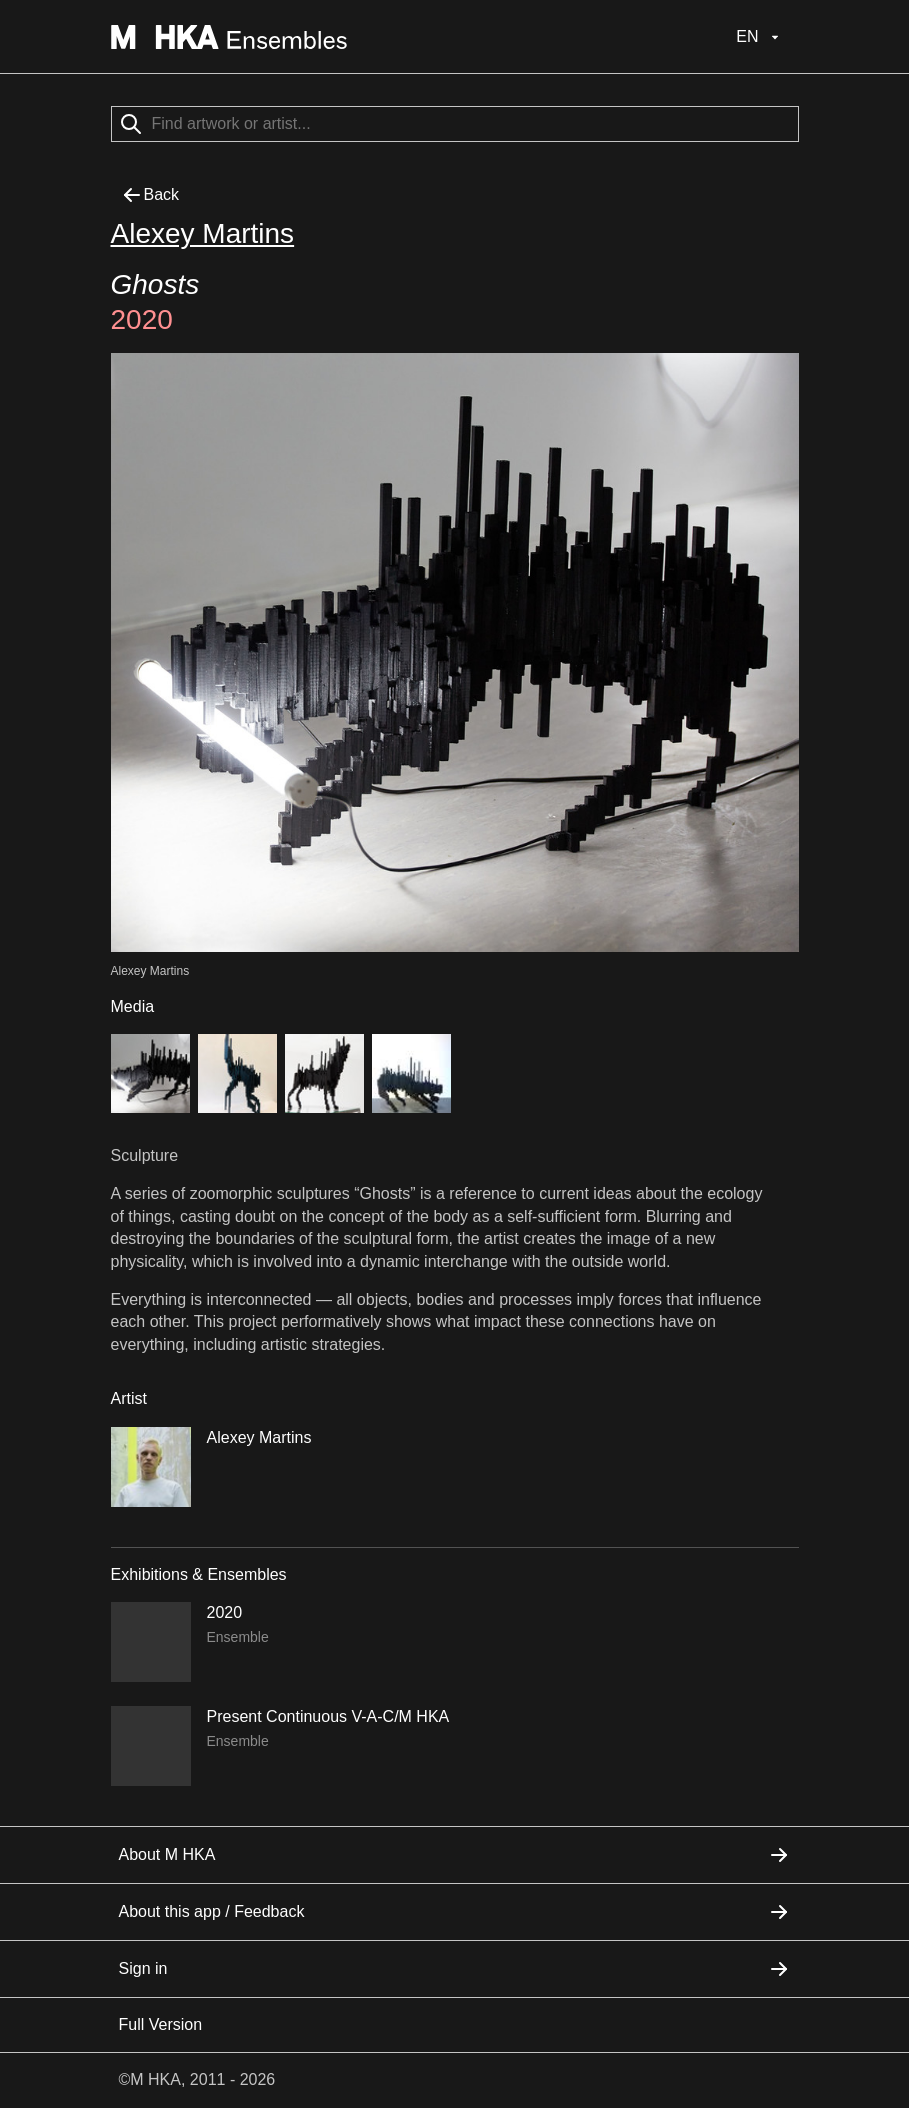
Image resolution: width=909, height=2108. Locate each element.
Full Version (161, 2024)
